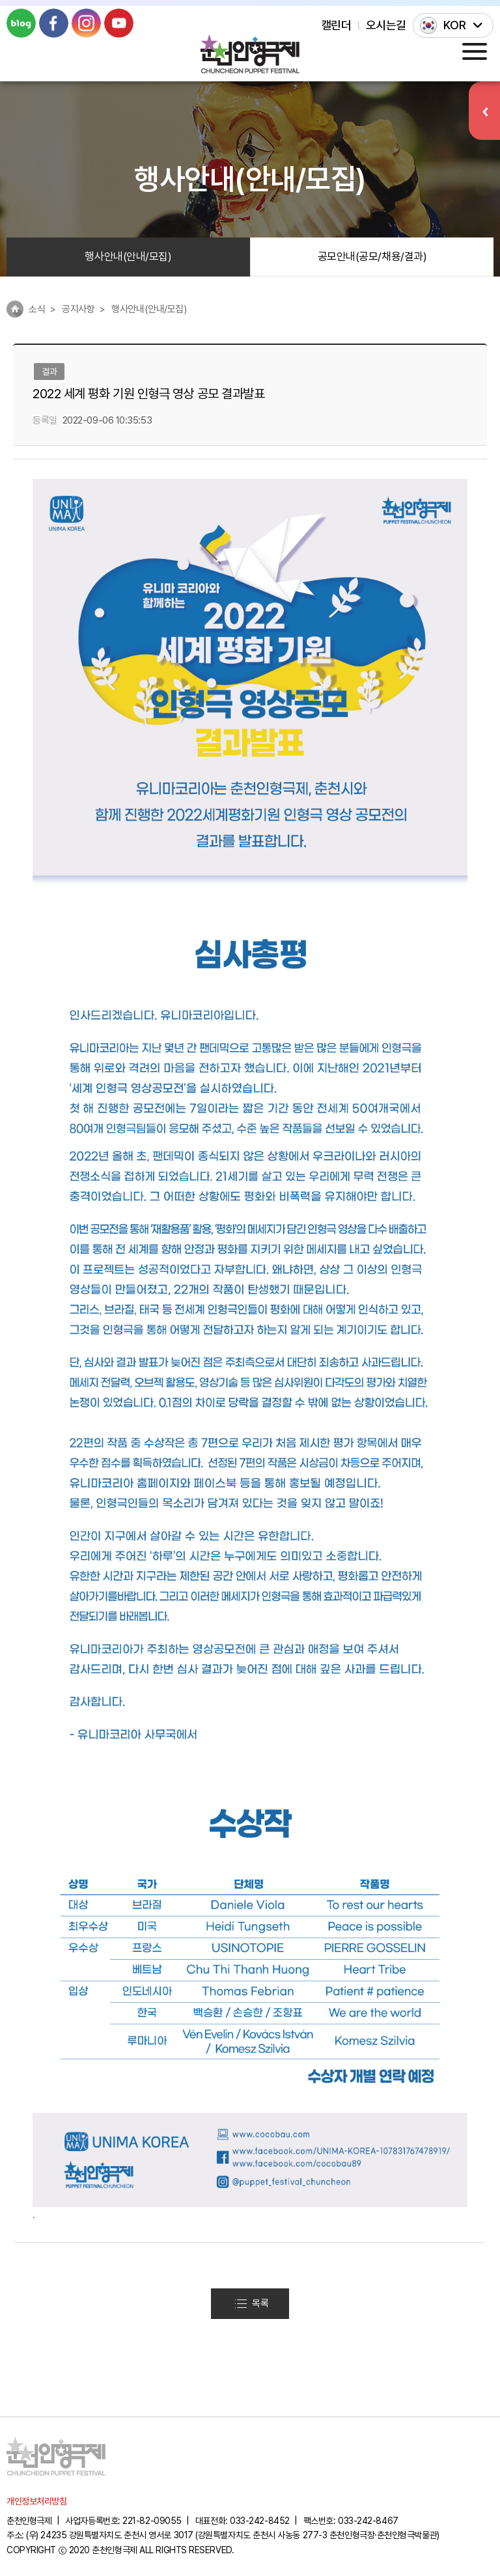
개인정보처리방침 (36, 2501)
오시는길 (386, 25)
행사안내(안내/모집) (128, 256)
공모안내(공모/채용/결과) (372, 256)
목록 (252, 2303)
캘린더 (336, 25)
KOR (454, 25)
